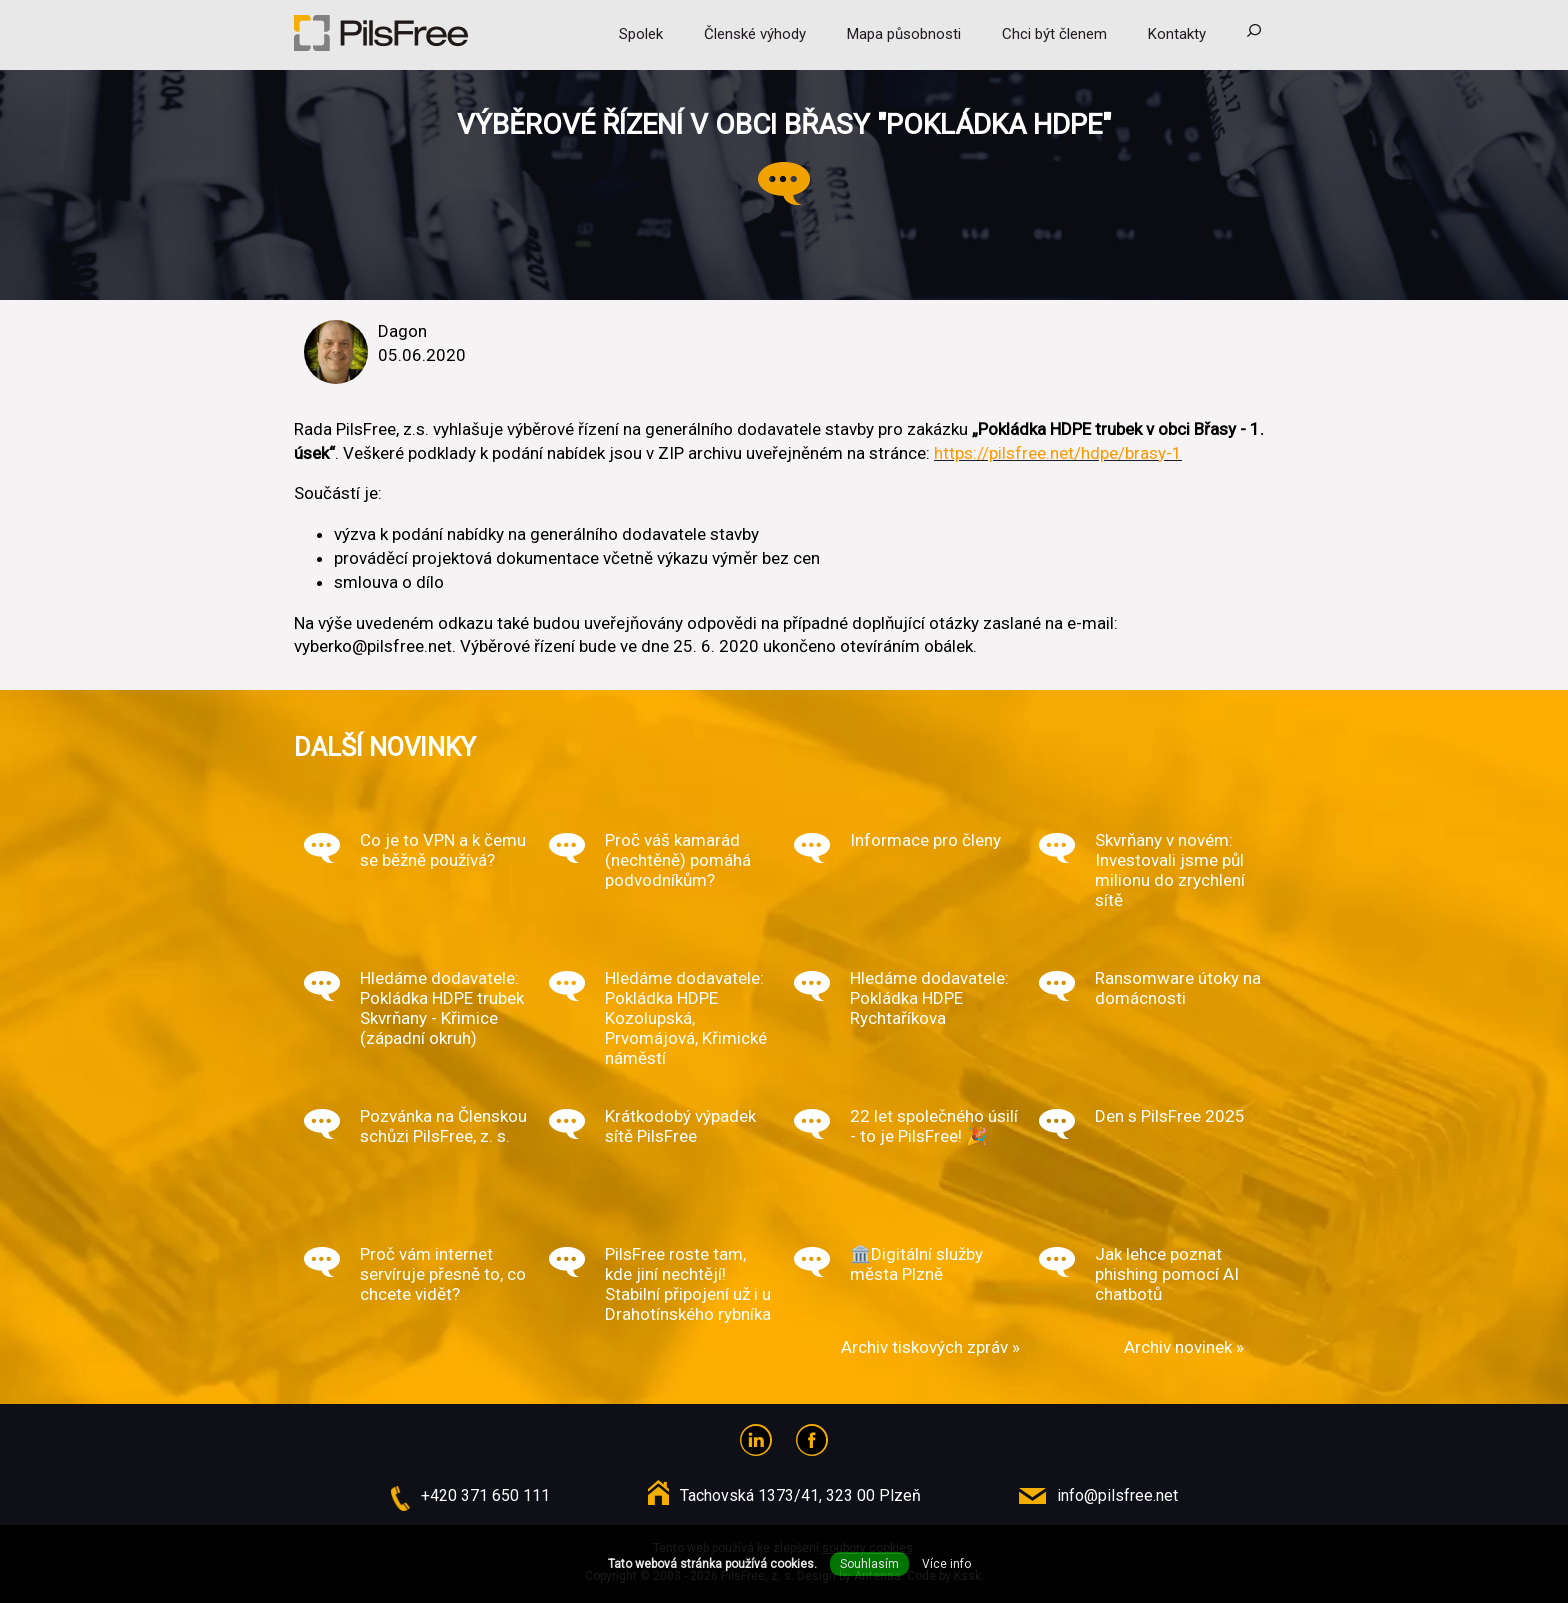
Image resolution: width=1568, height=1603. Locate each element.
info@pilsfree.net (1117, 1495)
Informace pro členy (925, 840)
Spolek (641, 34)
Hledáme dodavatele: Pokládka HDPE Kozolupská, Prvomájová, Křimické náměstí (686, 1018)
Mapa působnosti (904, 34)
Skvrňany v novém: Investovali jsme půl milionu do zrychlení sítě (1170, 870)
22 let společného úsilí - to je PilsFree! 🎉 (934, 1126)
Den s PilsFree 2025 (1170, 1116)
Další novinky (385, 747)
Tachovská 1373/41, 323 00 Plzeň (800, 1495)
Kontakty (1177, 34)
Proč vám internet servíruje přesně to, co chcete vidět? (443, 1274)
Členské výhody (755, 34)
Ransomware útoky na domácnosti (1178, 988)
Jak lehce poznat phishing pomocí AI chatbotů (1167, 1274)
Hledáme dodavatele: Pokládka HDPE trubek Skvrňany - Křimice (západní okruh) (442, 1008)
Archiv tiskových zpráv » (930, 1347)
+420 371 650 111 (485, 1495)
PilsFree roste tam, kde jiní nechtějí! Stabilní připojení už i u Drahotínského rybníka (688, 1284)
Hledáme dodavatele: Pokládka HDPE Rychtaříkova (929, 998)
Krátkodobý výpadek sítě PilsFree (680, 1126)
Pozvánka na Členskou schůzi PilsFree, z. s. (443, 1126)
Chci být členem (1054, 34)
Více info (946, 1564)
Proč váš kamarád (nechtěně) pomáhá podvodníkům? (678, 860)
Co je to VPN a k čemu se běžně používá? (443, 850)
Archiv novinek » (1184, 1347)
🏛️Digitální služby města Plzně (916, 1264)
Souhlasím (869, 1564)
